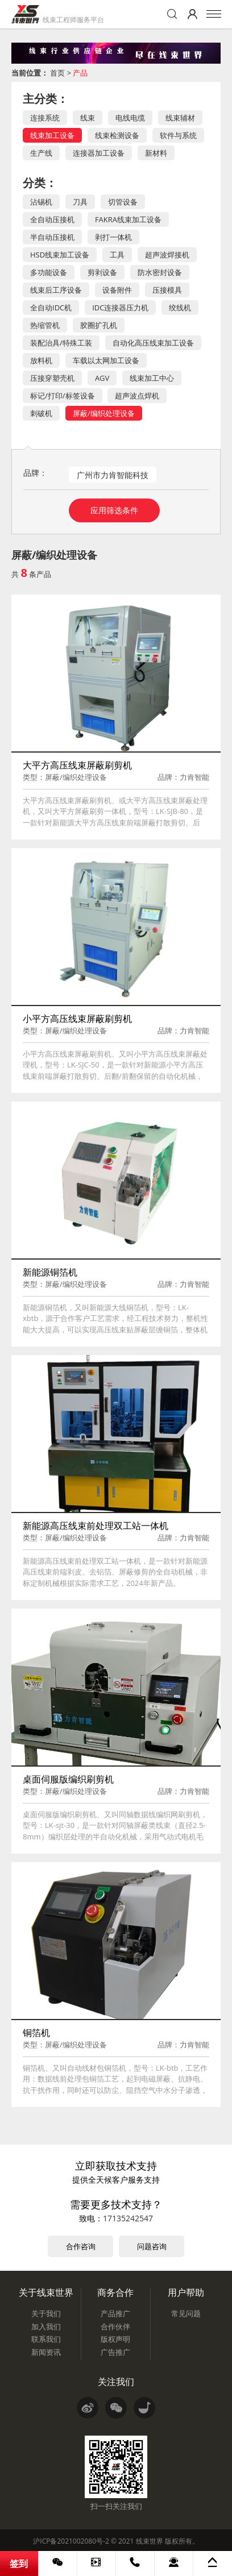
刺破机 (41, 413)
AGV (102, 378)
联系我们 (46, 2339)
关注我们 (116, 2381)
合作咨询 (81, 2246)
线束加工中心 (152, 378)
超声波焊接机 (167, 255)
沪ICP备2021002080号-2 (71, 2541)
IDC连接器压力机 (120, 307)
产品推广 (115, 2313)
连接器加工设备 (99, 153)
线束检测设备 (117, 135)
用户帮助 (186, 2292)
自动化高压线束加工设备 (153, 343)
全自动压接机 (52, 219)
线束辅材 (180, 118)
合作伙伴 (115, 2326)
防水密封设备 (160, 272)
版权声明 (115, 2339)
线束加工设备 (52, 135)
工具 (117, 255)
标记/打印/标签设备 (62, 395)
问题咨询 (152, 2246)
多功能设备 (48, 272)
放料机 (41, 360)
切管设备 (123, 202)
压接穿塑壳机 (52, 378)
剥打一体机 (113, 237)
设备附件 (117, 290)
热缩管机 (45, 325)
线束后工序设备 (56, 290)
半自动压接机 (52, 237)
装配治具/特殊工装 (61, 343)
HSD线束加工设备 (59, 255)
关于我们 (46, 2313)
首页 (57, 73)
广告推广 (115, 2352)
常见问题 (186, 2313)
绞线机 (180, 307)
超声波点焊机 (137, 395)
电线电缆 (130, 118)
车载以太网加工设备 (106, 360)
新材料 (156, 153)
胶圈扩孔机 (98, 325)
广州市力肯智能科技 (112, 475)
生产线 (41, 153)
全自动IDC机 (51, 307)
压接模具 (167, 290)
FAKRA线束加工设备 (128, 219)
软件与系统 (178, 135)
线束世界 (149, 2541)
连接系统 (45, 118)
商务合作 (115, 2292)
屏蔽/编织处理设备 (104, 413)
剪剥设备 (102, 272)
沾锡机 (41, 202)
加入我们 (46, 2326)
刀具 (80, 202)
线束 (87, 118)
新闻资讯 (46, 2352)
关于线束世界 (46, 2292)
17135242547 (128, 2218)
